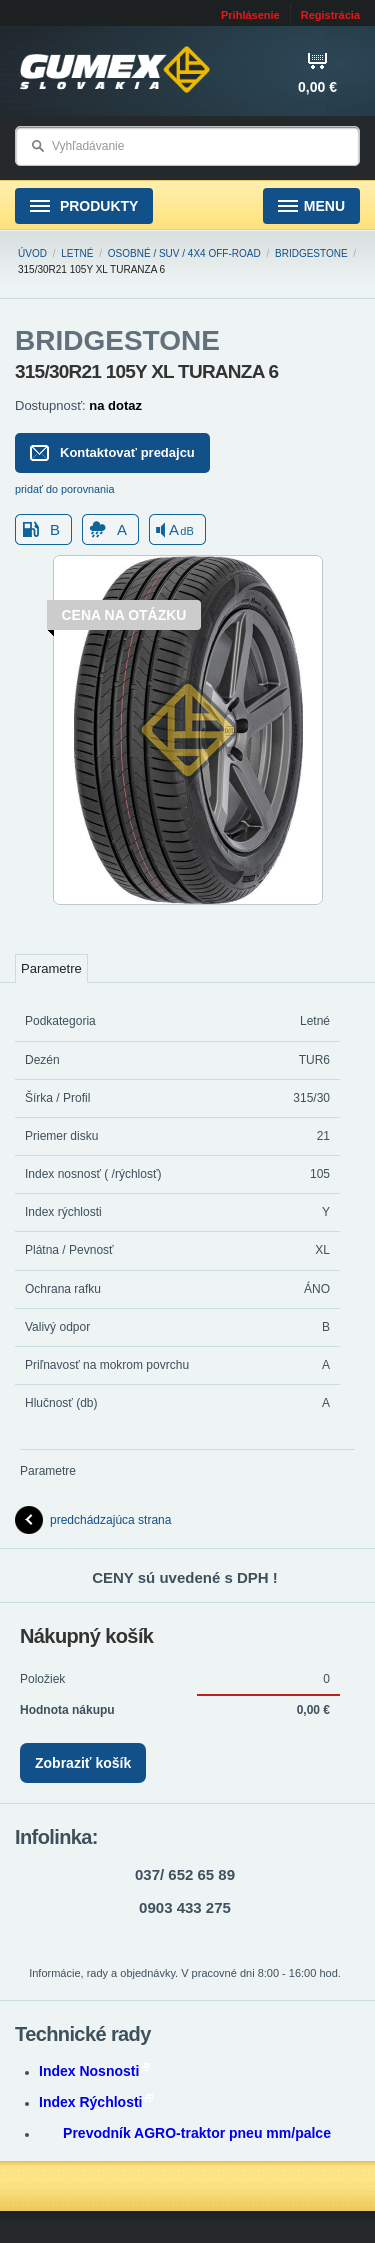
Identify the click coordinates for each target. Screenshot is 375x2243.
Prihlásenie (250, 15)
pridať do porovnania (65, 489)
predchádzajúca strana (93, 1520)
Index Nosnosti (94, 2071)
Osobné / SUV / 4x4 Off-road (184, 253)
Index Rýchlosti (96, 2102)
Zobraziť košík (83, 1763)
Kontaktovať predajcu (112, 453)
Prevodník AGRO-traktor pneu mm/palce (197, 2133)
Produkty (84, 206)
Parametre (51, 968)
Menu (311, 206)
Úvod (32, 253)
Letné (77, 253)
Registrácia (330, 15)
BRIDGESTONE (311, 253)
